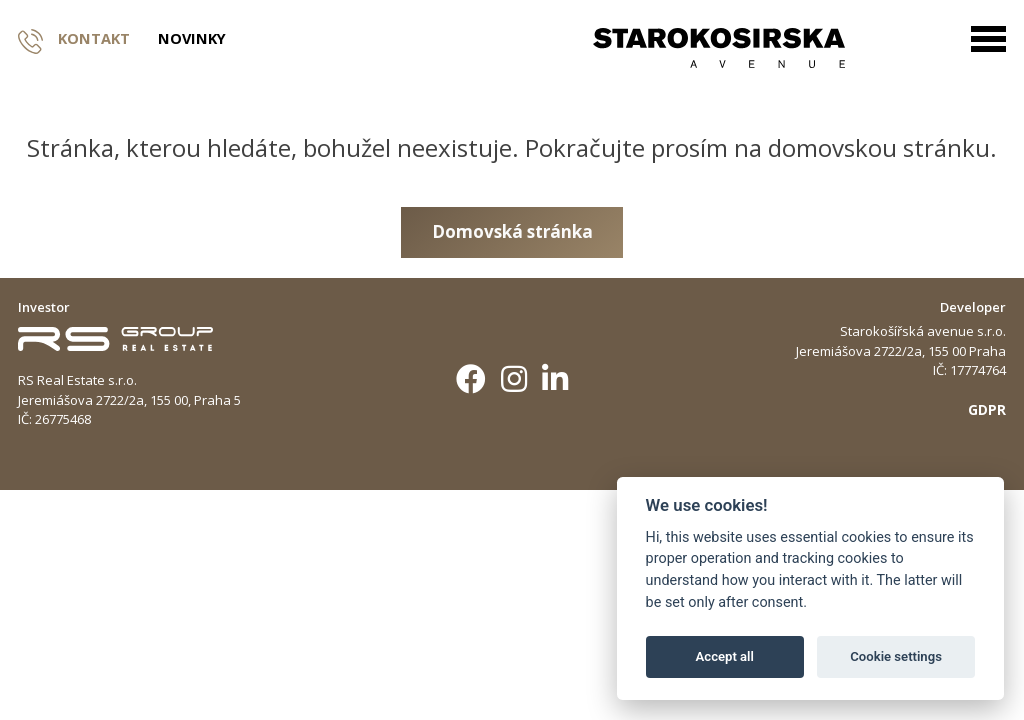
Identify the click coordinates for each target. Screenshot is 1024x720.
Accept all (725, 656)
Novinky (192, 39)
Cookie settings (896, 656)
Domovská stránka (512, 231)
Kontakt (74, 39)
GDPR (987, 409)
